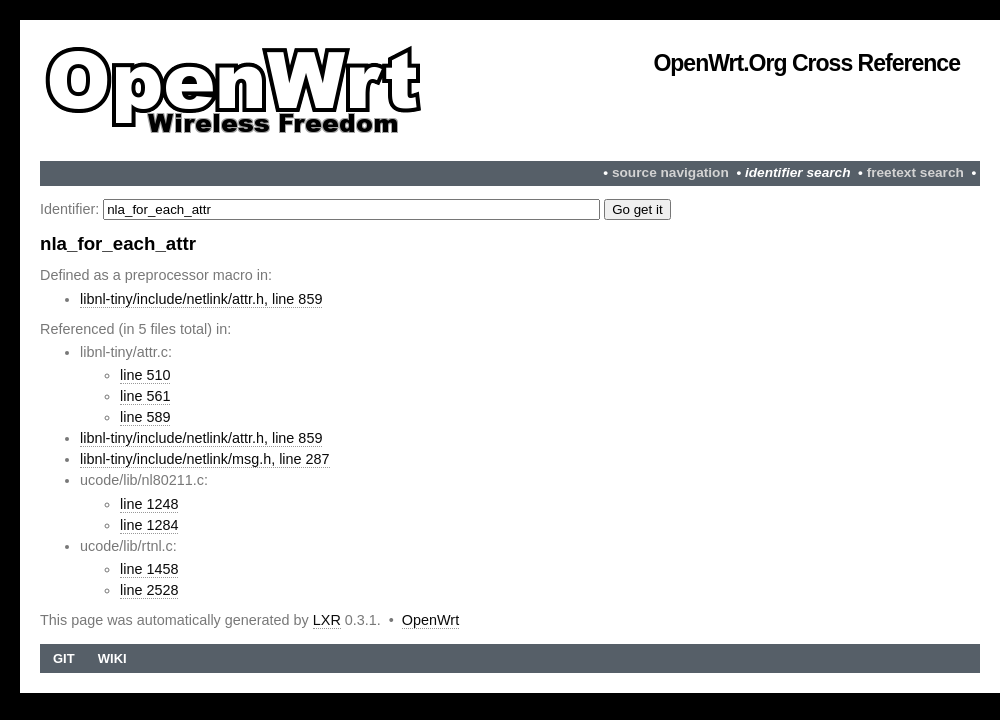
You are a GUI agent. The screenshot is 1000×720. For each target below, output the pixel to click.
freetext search (915, 172)
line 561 (145, 396)
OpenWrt (430, 620)
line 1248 (149, 504)
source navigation (670, 172)
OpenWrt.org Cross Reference (806, 63)
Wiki (112, 658)
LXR (327, 620)
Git (64, 658)
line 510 (145, 375)
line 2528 (149, 590)
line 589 (145, 417)
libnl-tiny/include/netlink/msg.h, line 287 (205, 459)
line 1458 (149, 569)
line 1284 (149, 525)
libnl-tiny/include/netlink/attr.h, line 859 (201, 299)
